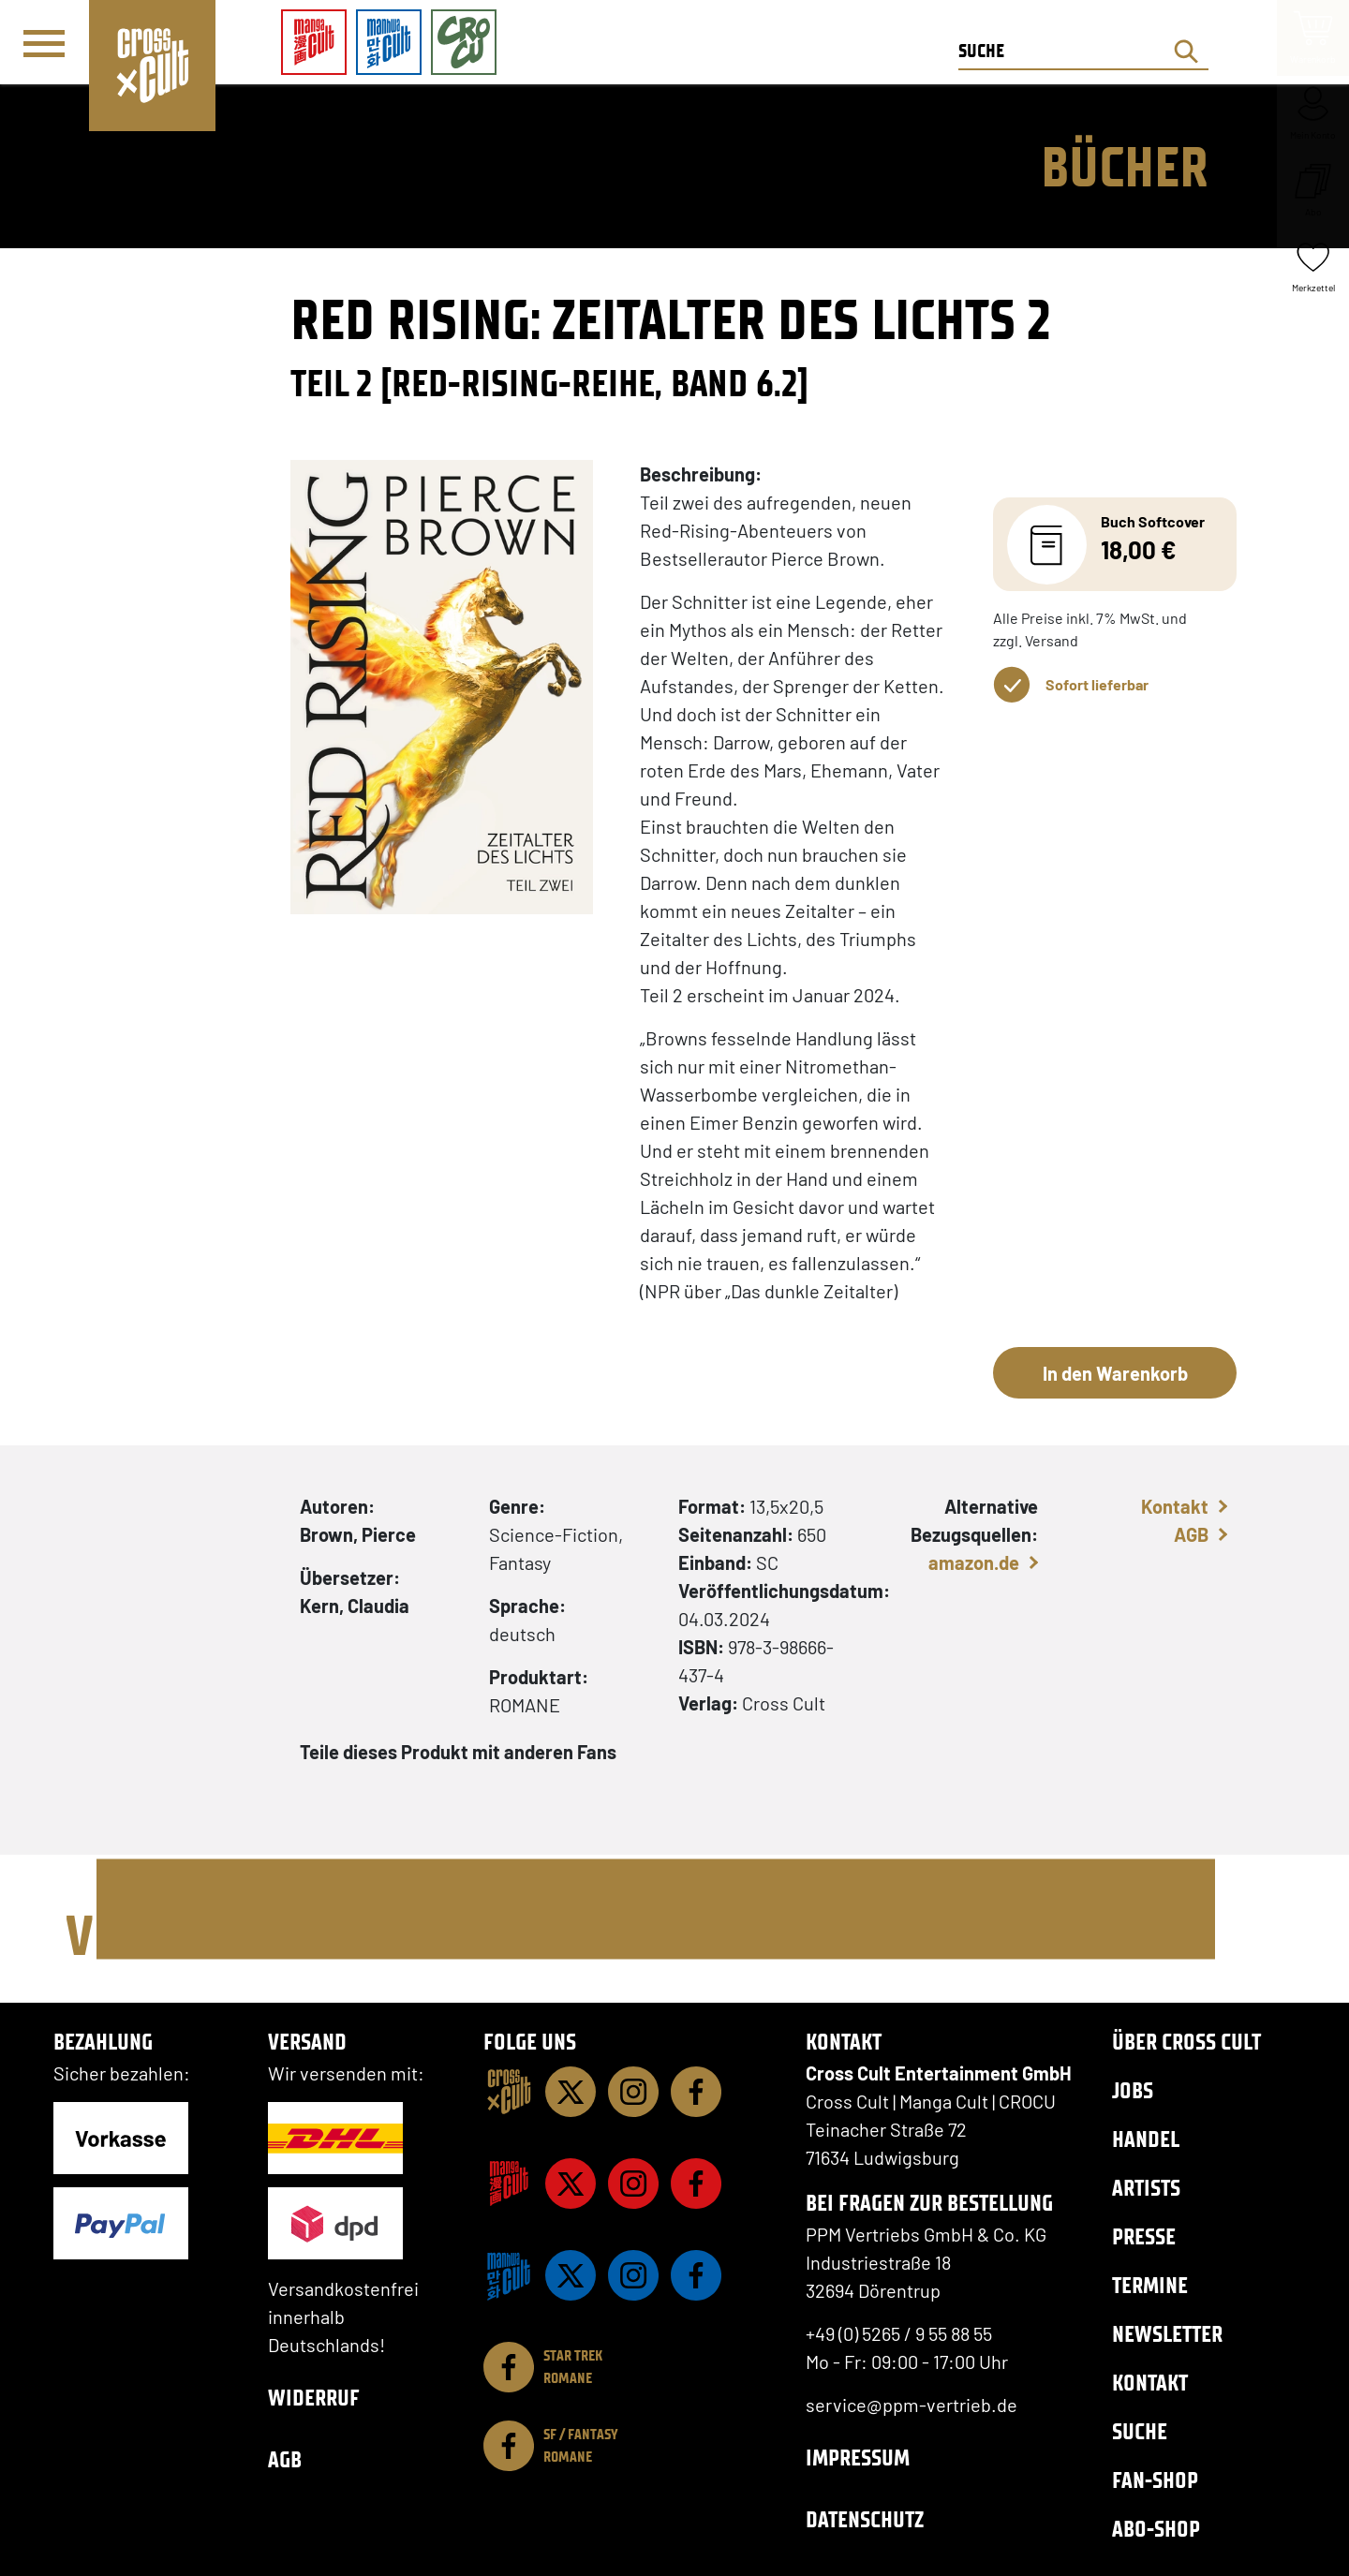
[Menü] (44, 43)
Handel (1145, 2139)
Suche (1139, 2431)
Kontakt (1174, 1506)
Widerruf (314, 2397)
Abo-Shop (1156, 2528)
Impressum (858, 2457)
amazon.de (973, 1562)
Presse (1144, 2236)
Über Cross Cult (1186, 2041)
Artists (1146, 2187)
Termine (1150, 2285)
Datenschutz (865, 2519)
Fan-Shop (1155, 2480)
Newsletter (1167, 2333)
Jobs (1132, 2090)
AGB (1191, 1534)
